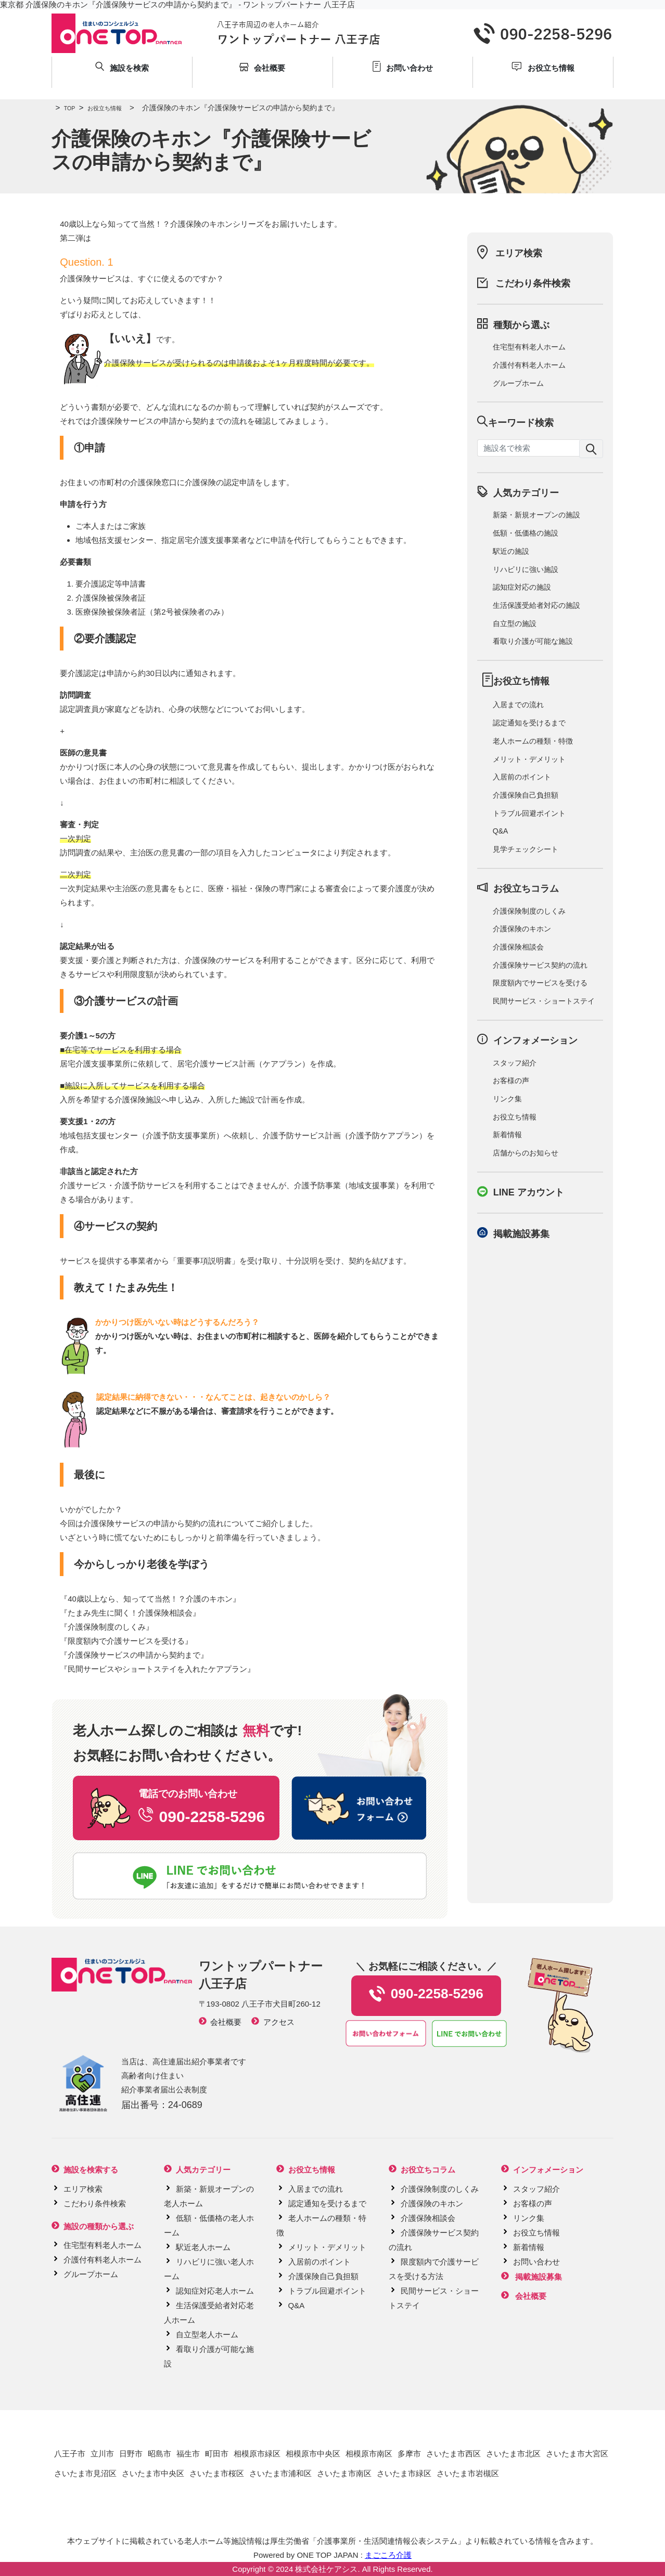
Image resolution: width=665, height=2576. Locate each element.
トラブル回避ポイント (529, 813)
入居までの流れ (518, 704)
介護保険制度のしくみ (107, 1626)
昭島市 (159, 2453)
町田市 (216, 2453)
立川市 (102, 2453)
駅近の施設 (511, 551)
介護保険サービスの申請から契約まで (134, 1654)
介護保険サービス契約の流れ (540, 965)
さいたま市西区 (453, 2453)
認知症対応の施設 (522, 587)
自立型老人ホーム (207, 2334)
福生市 (188, 2453)
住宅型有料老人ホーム (529, 347)
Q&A (500, 831)
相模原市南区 (369, 2453)
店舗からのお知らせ (525, 1153)
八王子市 (69, 2453)
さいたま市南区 (344, 2473)
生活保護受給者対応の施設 (536, 605)
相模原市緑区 (257, 2453)
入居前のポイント (522, 777)
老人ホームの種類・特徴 (533, 741)
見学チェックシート (525, 849)
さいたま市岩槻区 (468, 2473)
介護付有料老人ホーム (529, 365)
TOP (63, 108)
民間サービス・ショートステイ (544, 1001)
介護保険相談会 (518, 947)
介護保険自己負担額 (525, 795)
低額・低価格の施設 (525, 533)
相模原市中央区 (313, 2453)
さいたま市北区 (513, 2453)
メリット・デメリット (529, 759)
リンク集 (507, 1099)
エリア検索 (518, 253)
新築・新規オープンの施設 (536, 515)
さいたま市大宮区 (577, 2453)
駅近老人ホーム (203, 2247)
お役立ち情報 (98, 108)
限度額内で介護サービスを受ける (126, 1640)
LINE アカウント (528, 1192)
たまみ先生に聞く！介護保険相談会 (130, 1612)
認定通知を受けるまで (529, 723)
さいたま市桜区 (216, 2473)
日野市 (131, 2453)
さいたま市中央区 (153, 2473)
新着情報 (507, 1134)
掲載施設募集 (521, 1234)
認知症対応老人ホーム (215, 2290)
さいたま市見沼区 (85, 2473)
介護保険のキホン (522, 929)
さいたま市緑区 (404, 2473)
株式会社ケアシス (326, 2569)
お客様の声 (511, 1080)
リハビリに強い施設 (525, 569)
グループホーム (518, 383)
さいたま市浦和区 (280, 2473)
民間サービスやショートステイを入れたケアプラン (157, 1668)
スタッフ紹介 (514, 1063)
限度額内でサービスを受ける (540, 983)
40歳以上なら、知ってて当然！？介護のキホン (150, 1598)
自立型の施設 (514, 623)
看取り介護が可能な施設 (533, 641)
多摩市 (409, 2453)
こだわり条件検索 (532, 283)
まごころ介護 (388, 2555)
